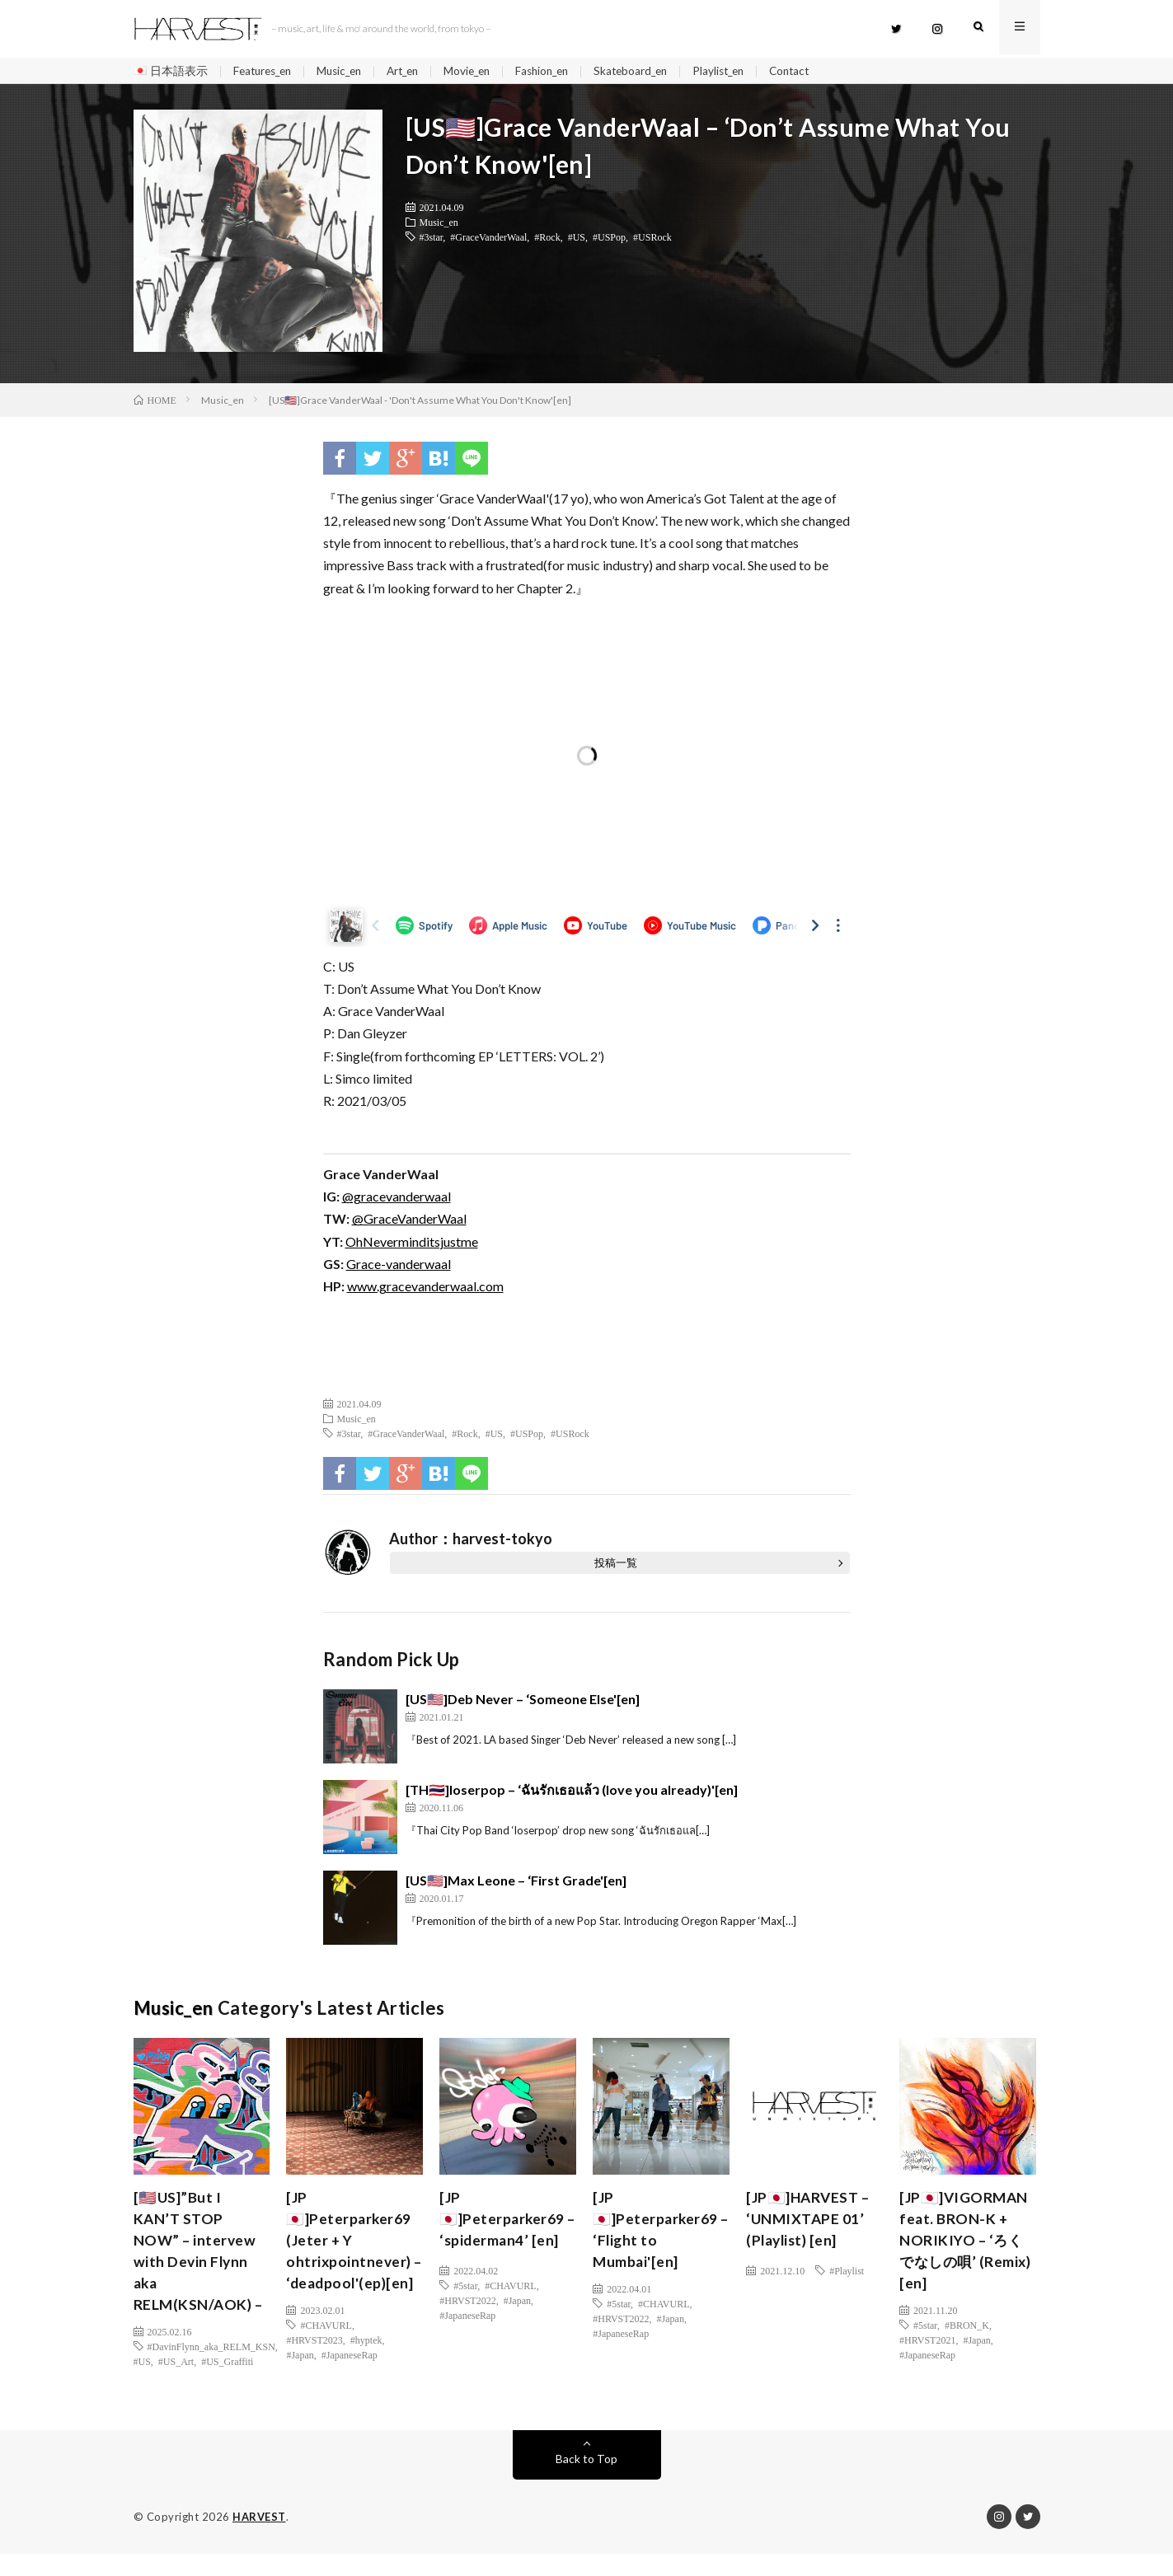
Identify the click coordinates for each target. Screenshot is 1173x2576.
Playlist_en (747, 71)
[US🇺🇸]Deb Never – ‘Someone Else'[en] (523, 1701)
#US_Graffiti (227, 2368)
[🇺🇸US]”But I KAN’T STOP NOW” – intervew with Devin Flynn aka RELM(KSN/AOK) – (199, 2256)
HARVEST (259, 2539)
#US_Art (176, 2368)
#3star (431, 239)
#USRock (652, 239)
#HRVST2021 (927, 2346)
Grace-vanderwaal (398, 1266)
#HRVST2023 (314, 2368)
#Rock (547, 239)
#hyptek (366, 2368)
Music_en (347, 71)
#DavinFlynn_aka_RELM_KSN (211, 2353)
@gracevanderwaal (396, 1198)
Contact (821, 71)
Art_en (415, 71)
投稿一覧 (615, 1564)
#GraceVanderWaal (488, 239)
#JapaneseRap (349, 2383)
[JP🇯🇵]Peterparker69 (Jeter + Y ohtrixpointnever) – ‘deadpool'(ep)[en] (350, 2256)
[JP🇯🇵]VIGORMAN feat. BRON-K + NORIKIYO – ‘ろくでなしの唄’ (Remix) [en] (965, 2244)
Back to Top (586, 2481)
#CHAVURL (325, 2353)
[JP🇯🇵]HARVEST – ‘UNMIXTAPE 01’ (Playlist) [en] (809, 2222)
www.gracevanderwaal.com (425, 1288)
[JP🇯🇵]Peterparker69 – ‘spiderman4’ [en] (506, 2222)
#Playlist (846, 2273)
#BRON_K (967, 2331)
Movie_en (483, 71)
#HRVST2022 (467, 2302)
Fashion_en (562, 71)
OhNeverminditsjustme (411, 1243)
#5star (465, 2288)
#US (576, 239)
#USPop (609, 239)
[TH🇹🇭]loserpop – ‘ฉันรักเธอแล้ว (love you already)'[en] (572, 1792)
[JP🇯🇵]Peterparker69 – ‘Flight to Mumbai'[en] (656, 2233)
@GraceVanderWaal (409, 1221)
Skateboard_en (655, 71)
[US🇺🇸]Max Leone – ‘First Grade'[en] (516, 1882)
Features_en (265, 71)
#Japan (299, 2383)
